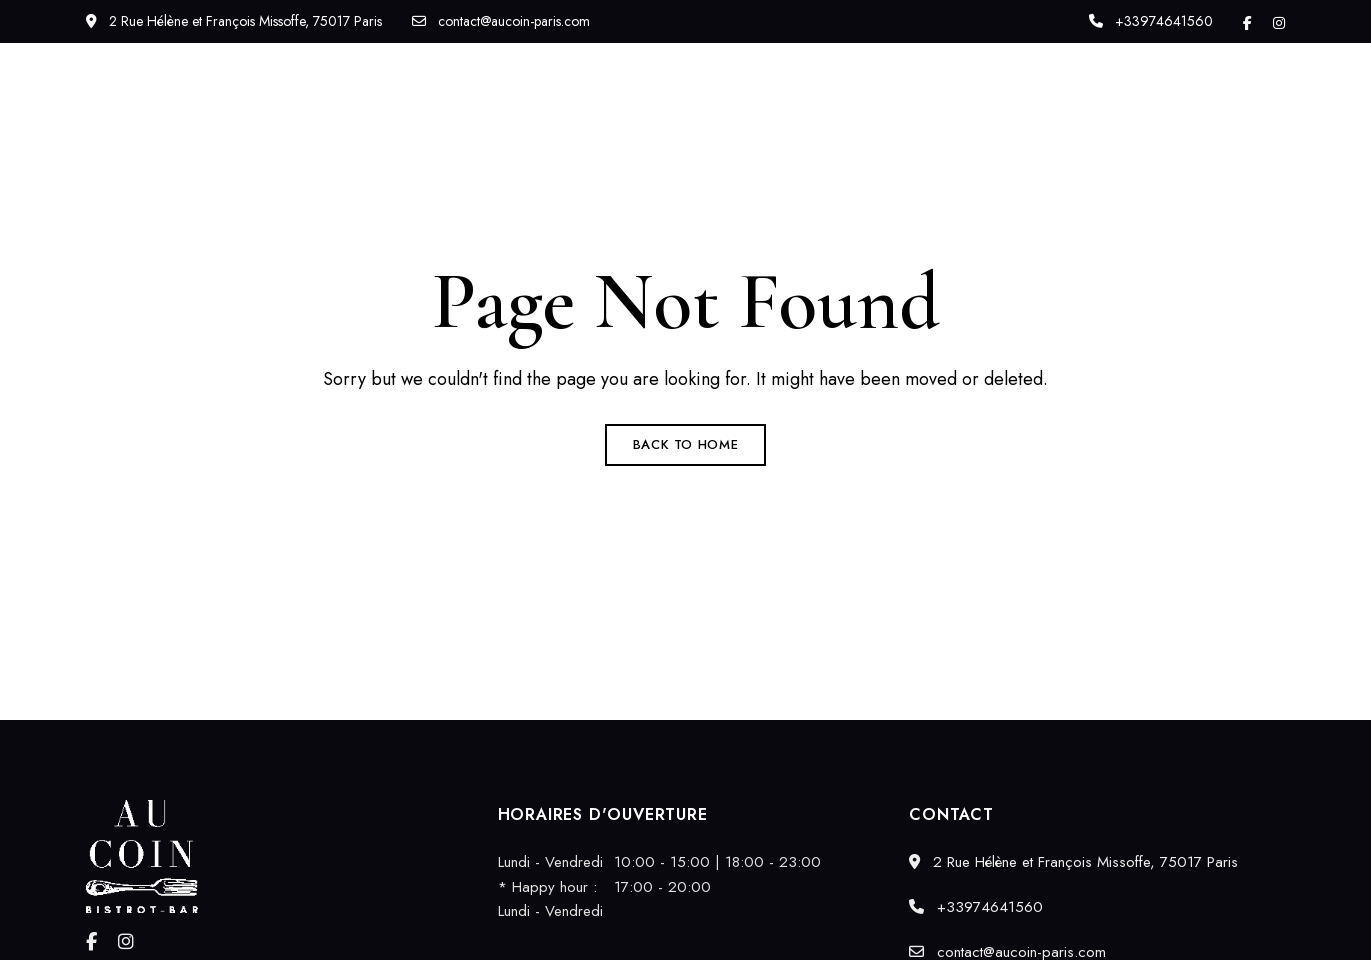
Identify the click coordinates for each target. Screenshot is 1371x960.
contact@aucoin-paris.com (501, 21)
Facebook (1247, 23)
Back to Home (686, 444)
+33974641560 (1151, 21)
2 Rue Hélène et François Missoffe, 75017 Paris (234, 21)
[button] (1207, 114)
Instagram (1279, 23)
